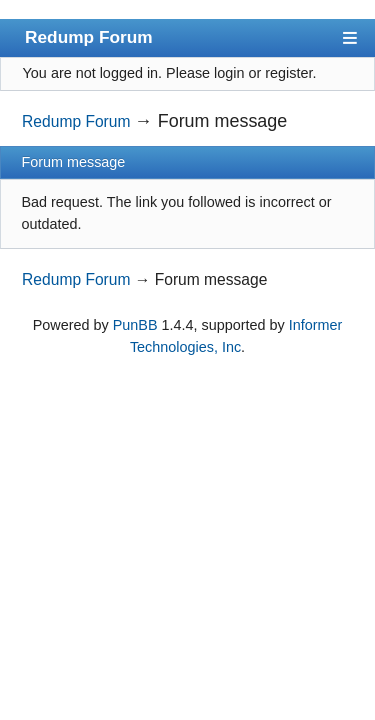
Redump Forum (89, 37)
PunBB (135, 325)
